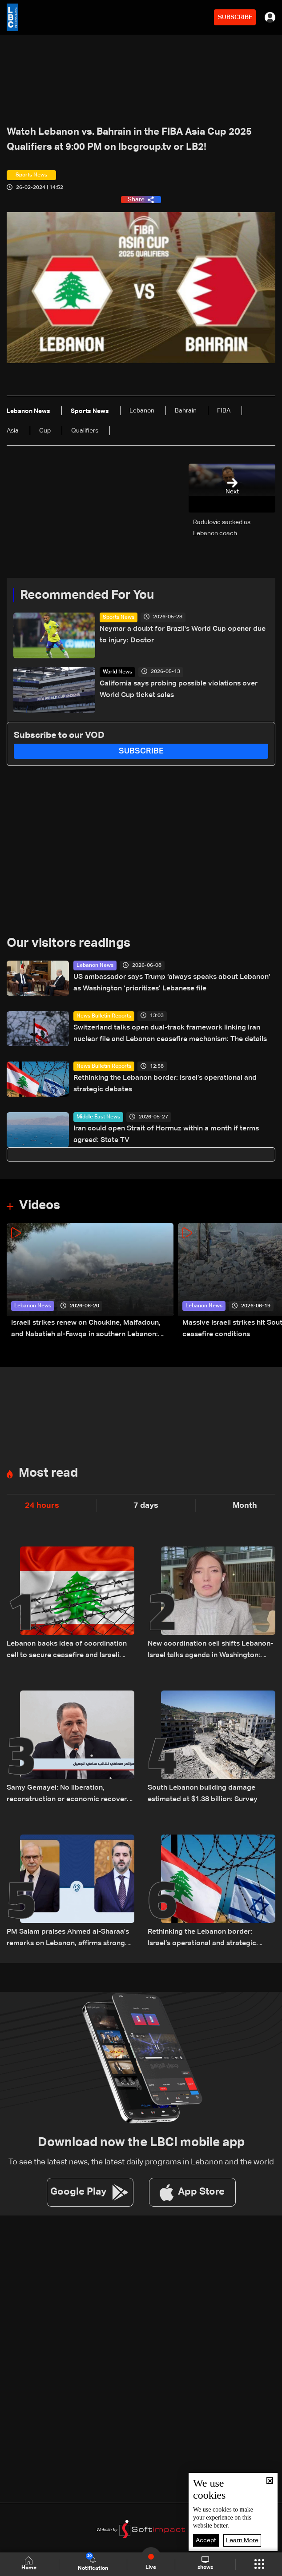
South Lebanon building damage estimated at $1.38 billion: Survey (203, 1793)
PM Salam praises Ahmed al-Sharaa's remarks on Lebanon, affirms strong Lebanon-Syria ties (68, 1938)
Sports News (118, 617)
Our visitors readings (68, 943)
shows (205, 2563)
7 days (145, 1506)
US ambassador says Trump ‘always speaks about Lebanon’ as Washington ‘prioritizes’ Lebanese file (171, 983)
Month (245, 1506)
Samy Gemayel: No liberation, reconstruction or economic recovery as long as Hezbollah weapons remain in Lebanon (69, 1794)
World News (117, 672)
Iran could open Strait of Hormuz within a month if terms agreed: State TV (166, 1134)
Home (29, 2563)
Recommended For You (87, 595)
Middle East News (98, 1117)
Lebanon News (95, 965)
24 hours (42, 1506)
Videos (39, 1205)
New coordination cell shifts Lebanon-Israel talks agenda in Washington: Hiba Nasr (210, 1650)
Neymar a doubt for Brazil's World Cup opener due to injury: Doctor (183, 634)
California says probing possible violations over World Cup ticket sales (179, 689)
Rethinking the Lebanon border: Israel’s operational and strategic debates (165, 1083)
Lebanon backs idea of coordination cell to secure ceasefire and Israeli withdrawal (67, 1650)
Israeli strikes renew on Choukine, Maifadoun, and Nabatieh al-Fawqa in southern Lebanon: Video (86, 1329)
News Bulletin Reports (104, 1016)
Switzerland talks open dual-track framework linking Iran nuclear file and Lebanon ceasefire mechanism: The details (170, 1033)
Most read (48, 1473)
